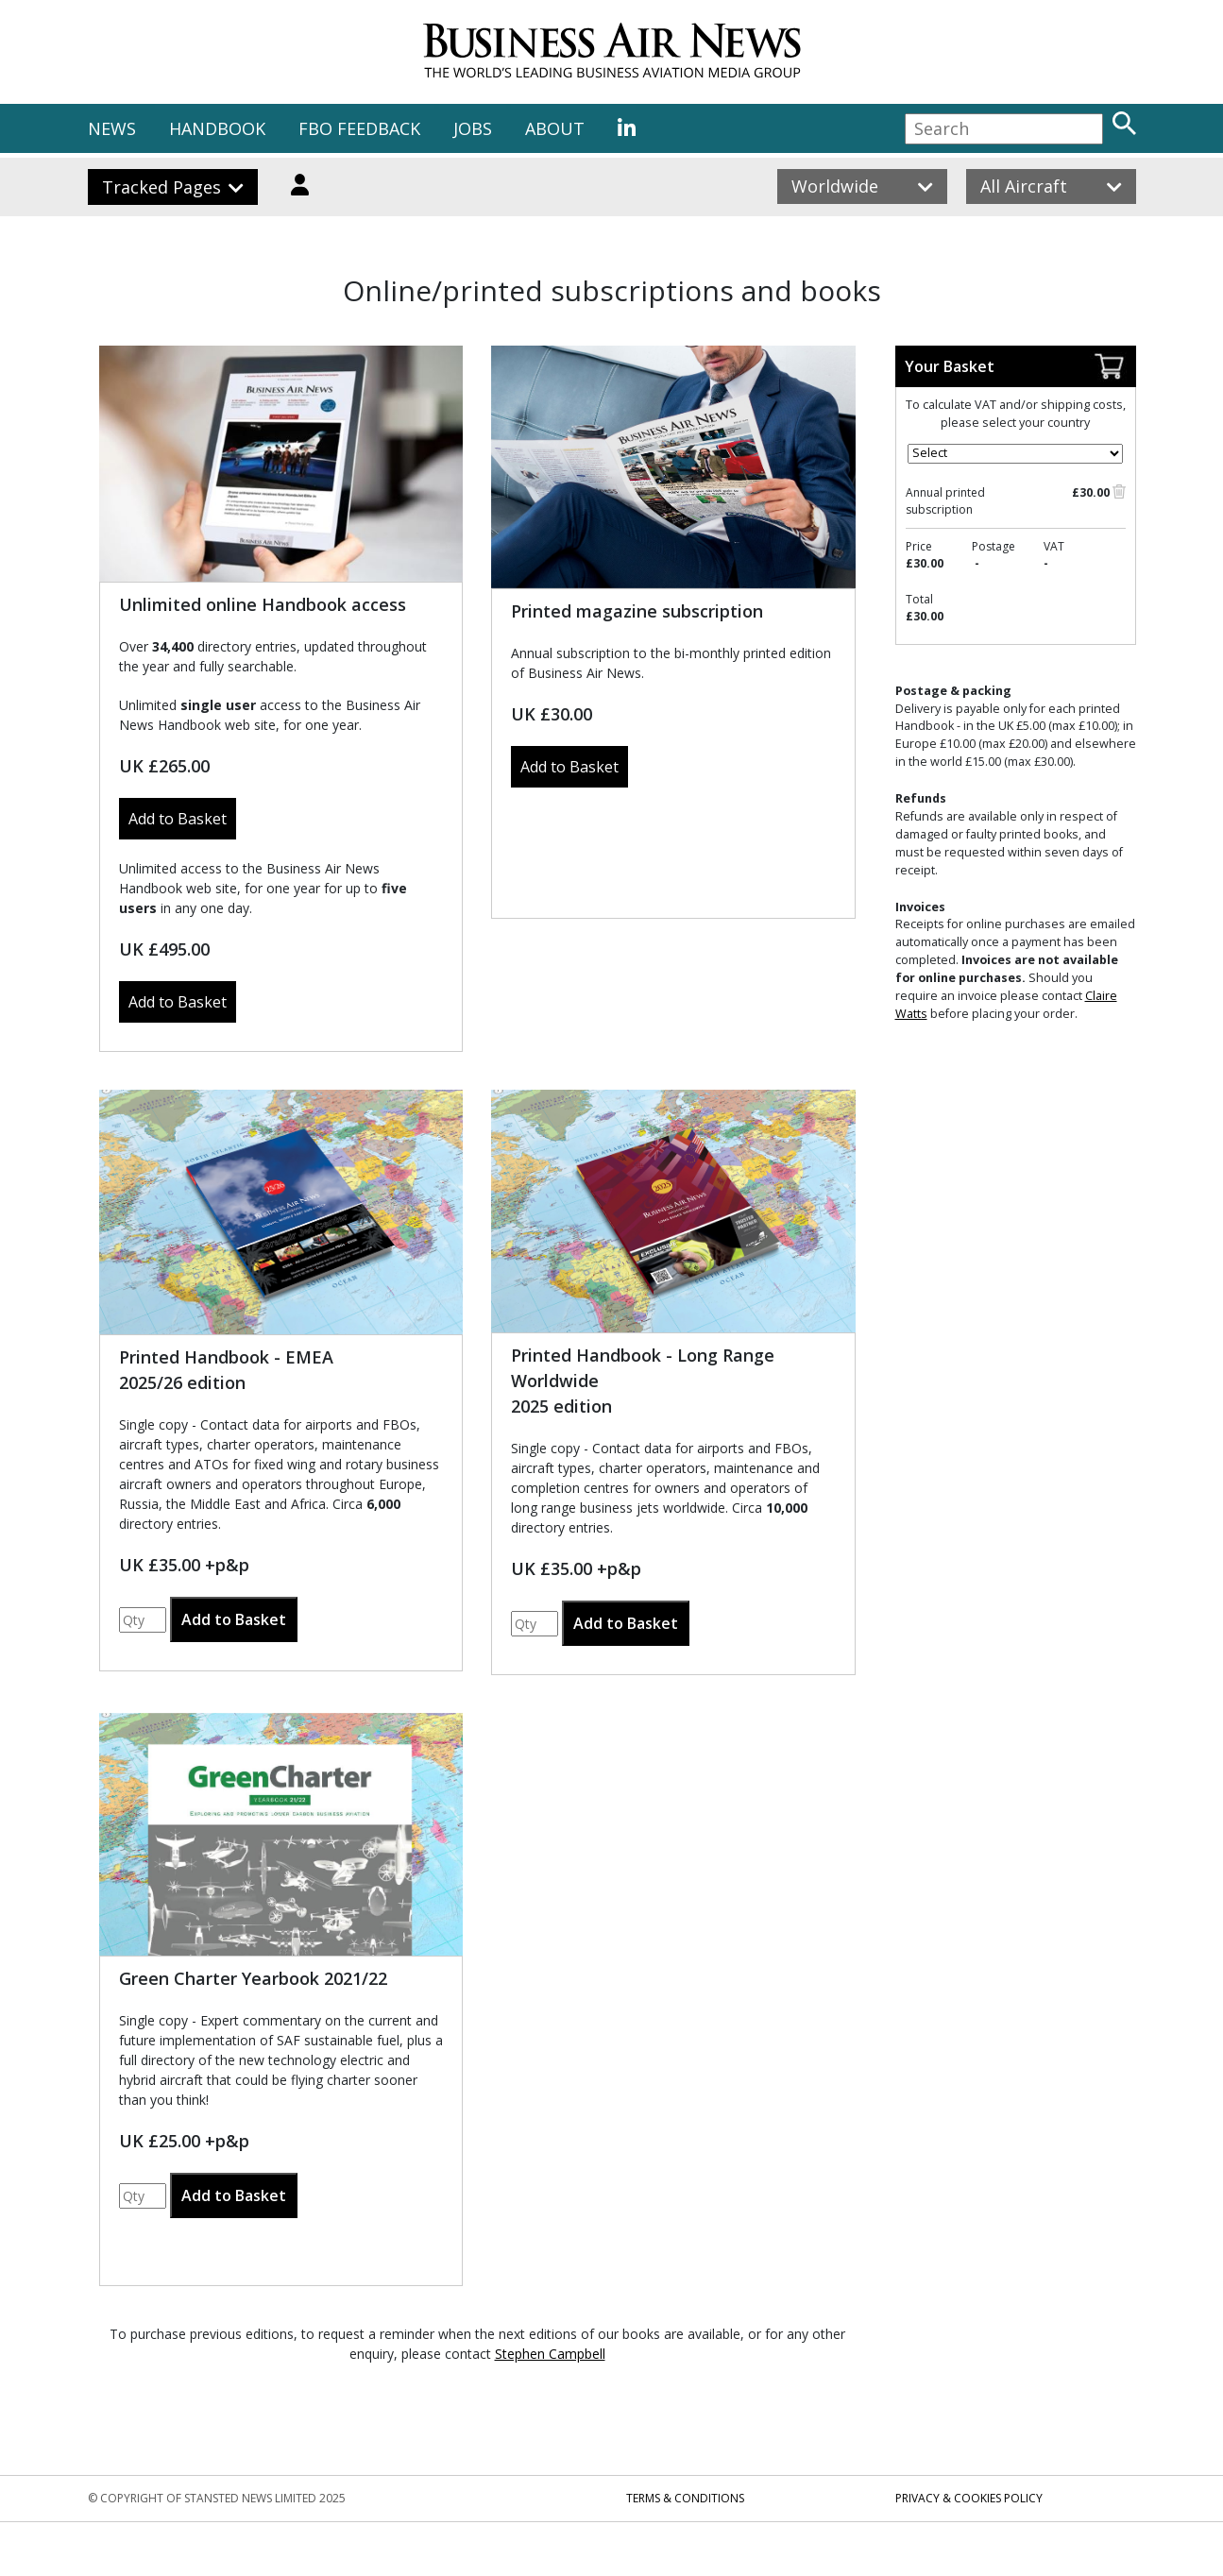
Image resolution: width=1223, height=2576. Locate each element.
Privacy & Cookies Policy (969, 2498)
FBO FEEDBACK (359, 128)
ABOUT (555, 128)
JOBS (472, 128)
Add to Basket (177, 818)
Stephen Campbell (550, 2354)
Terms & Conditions (685, 2498)
